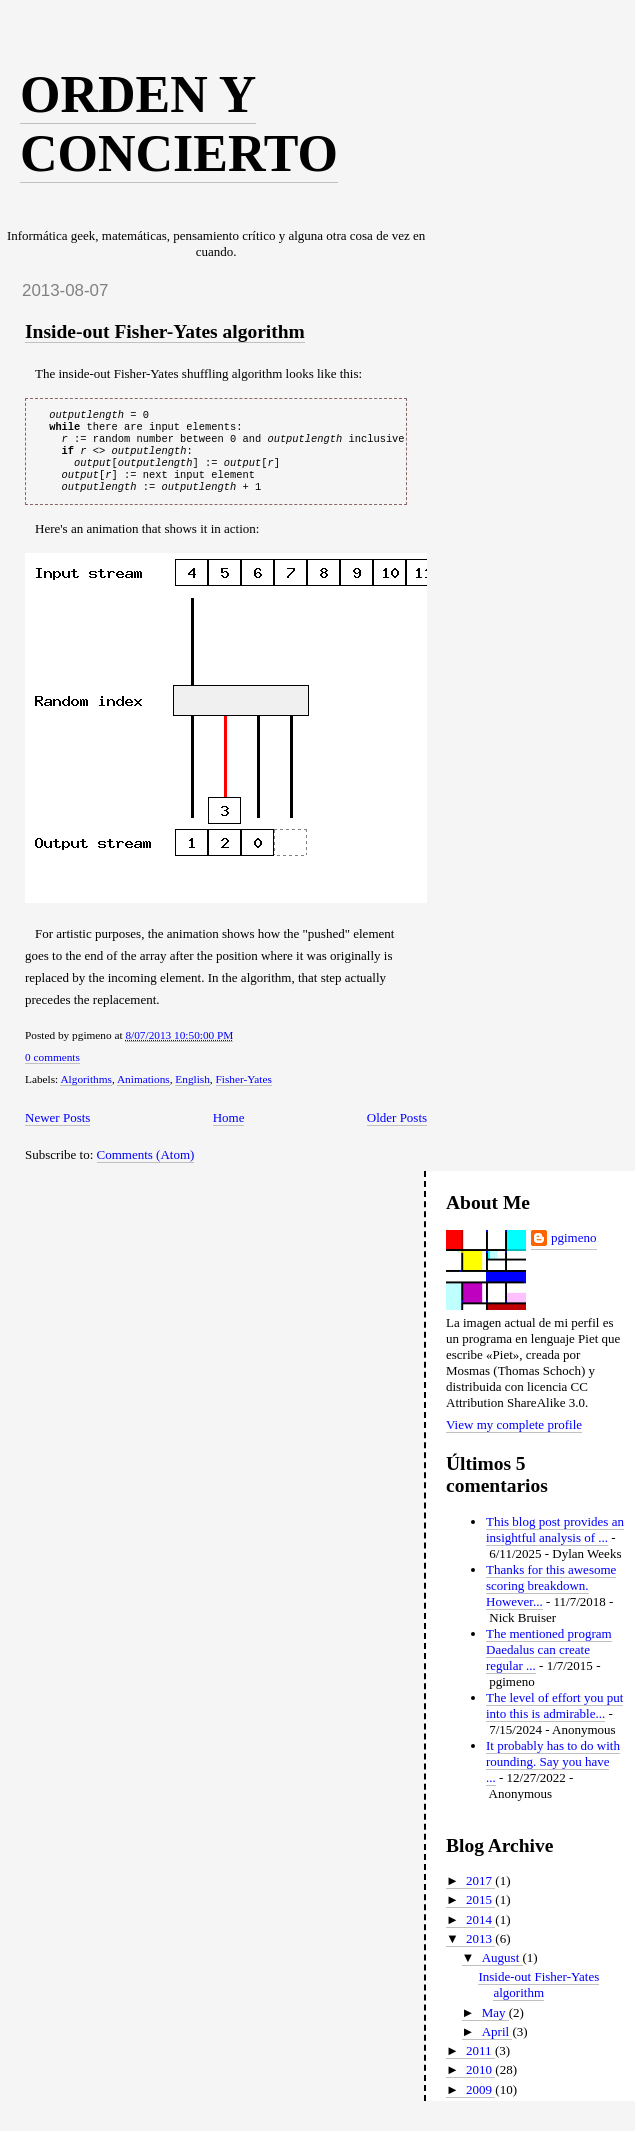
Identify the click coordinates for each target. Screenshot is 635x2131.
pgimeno (574, 1251)
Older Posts (397, 1131)
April (497, 2045)
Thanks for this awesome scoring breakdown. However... (551, 1599)
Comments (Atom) (146, 1168)
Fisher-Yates (244, 1093)
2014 (480, 1933)
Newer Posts (57, 1131)
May (495, 2026)
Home (229, 1131)
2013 (480, 1952)
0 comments (52, 1071)
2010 (480, 2083)
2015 (480, 1913)
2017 (480, 1894)
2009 (480, 2103)
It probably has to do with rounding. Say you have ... (553, 1775)
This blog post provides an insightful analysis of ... (555, 1543)
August (502, 1971)
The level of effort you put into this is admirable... (554, 1719)
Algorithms (85, 1093)
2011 (480, 2064)
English (192, 1093)
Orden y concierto (179, 124)
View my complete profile (514, 1438)
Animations (143, 1093)
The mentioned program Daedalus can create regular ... (549, 1663)
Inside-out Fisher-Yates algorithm (165, 331)
